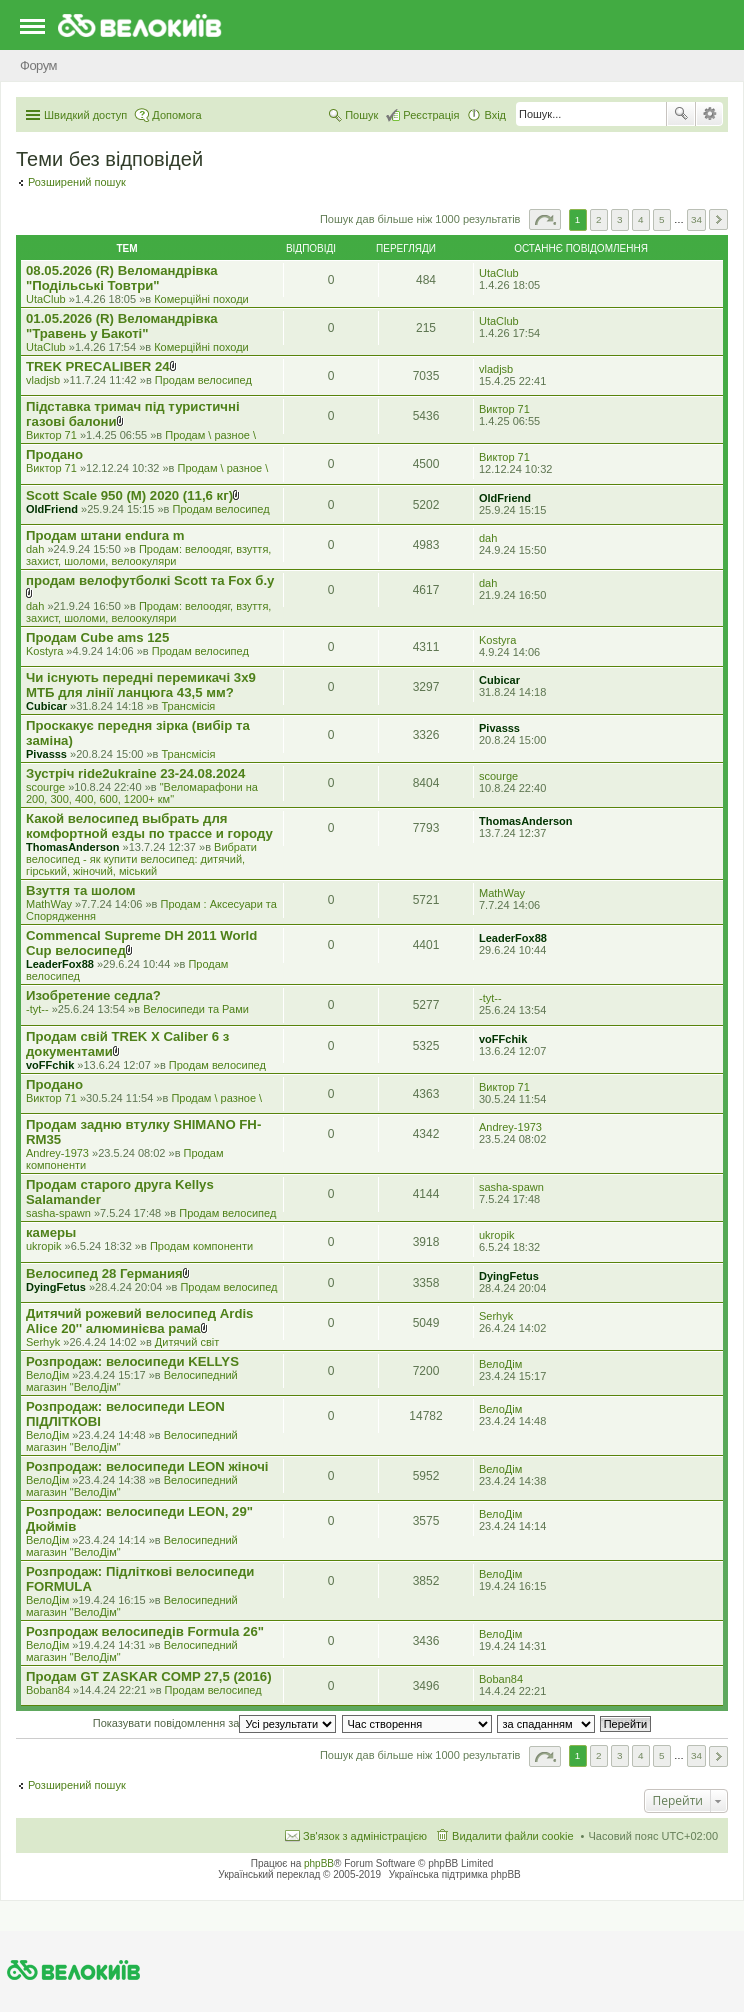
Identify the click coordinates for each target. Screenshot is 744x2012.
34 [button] (696, 219)
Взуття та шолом (81, 890)
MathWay (49, 904)
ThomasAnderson (73, 847)
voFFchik (50, 1065)
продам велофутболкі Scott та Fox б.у (150, 580)
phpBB (319, 1863)
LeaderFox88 (60, 964)
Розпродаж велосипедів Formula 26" (145, 1631)
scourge (45, 787)
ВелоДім (47, 1375)
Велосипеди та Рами (196, 1009)
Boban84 (48, 1690)
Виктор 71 (51, 435)
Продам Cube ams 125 (97, 637)
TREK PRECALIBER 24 (98, 366)
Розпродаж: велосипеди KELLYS (132, 1361)
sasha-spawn (58, 1213)
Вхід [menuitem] (495, 115)
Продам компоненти (201, 1246)
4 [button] (641, 219)
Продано (54, 454)
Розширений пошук (709, 114)
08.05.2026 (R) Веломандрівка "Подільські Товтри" (122, 278)
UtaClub (46, 299)
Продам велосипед (203, 380)
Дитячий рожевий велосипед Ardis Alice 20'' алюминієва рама (139, 1321)
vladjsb (43, 380)
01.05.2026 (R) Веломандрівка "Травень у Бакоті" (122, 326)
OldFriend (52, 509)
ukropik (43, 1246)
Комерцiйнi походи (201, 299)
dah (35, 549)
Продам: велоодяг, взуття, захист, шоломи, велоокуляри (148, 555)
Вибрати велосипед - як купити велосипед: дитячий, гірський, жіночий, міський (141, 859)
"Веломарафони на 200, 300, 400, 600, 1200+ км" (142, 793)
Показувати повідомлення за (215, 1723)
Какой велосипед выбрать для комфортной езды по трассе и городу (149, 826)
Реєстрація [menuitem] (431, 115)
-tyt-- (37, 1009)
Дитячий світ (187, 1342)
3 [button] (620, 219)
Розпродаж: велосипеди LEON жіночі (147, 1466)
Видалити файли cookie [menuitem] (513, 1836)
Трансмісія (189, 706)
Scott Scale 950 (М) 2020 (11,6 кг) (129, 495)
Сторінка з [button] (545, 219)
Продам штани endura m (105, 535)
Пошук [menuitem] (361, 115)
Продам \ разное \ (210, 435)
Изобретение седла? (93, 995)
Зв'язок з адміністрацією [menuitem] (365, 1836)
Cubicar (46, 706)
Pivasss (46, 754)
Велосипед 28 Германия (104, 1273)
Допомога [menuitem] (176, 115)
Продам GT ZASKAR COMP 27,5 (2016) (149, 1676)
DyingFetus (56, 1287)
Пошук (681, 114)
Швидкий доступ (85, 115)
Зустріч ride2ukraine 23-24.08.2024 (135, 773)
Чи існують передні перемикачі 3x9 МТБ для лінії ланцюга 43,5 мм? (141, 685)
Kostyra (44, 651)
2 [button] (599, 219)
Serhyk (43, 1342)
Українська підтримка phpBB (455, 1874)
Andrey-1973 (57, 1153)
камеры (51, 1232)
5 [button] (662, 219)
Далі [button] (718, 219)
